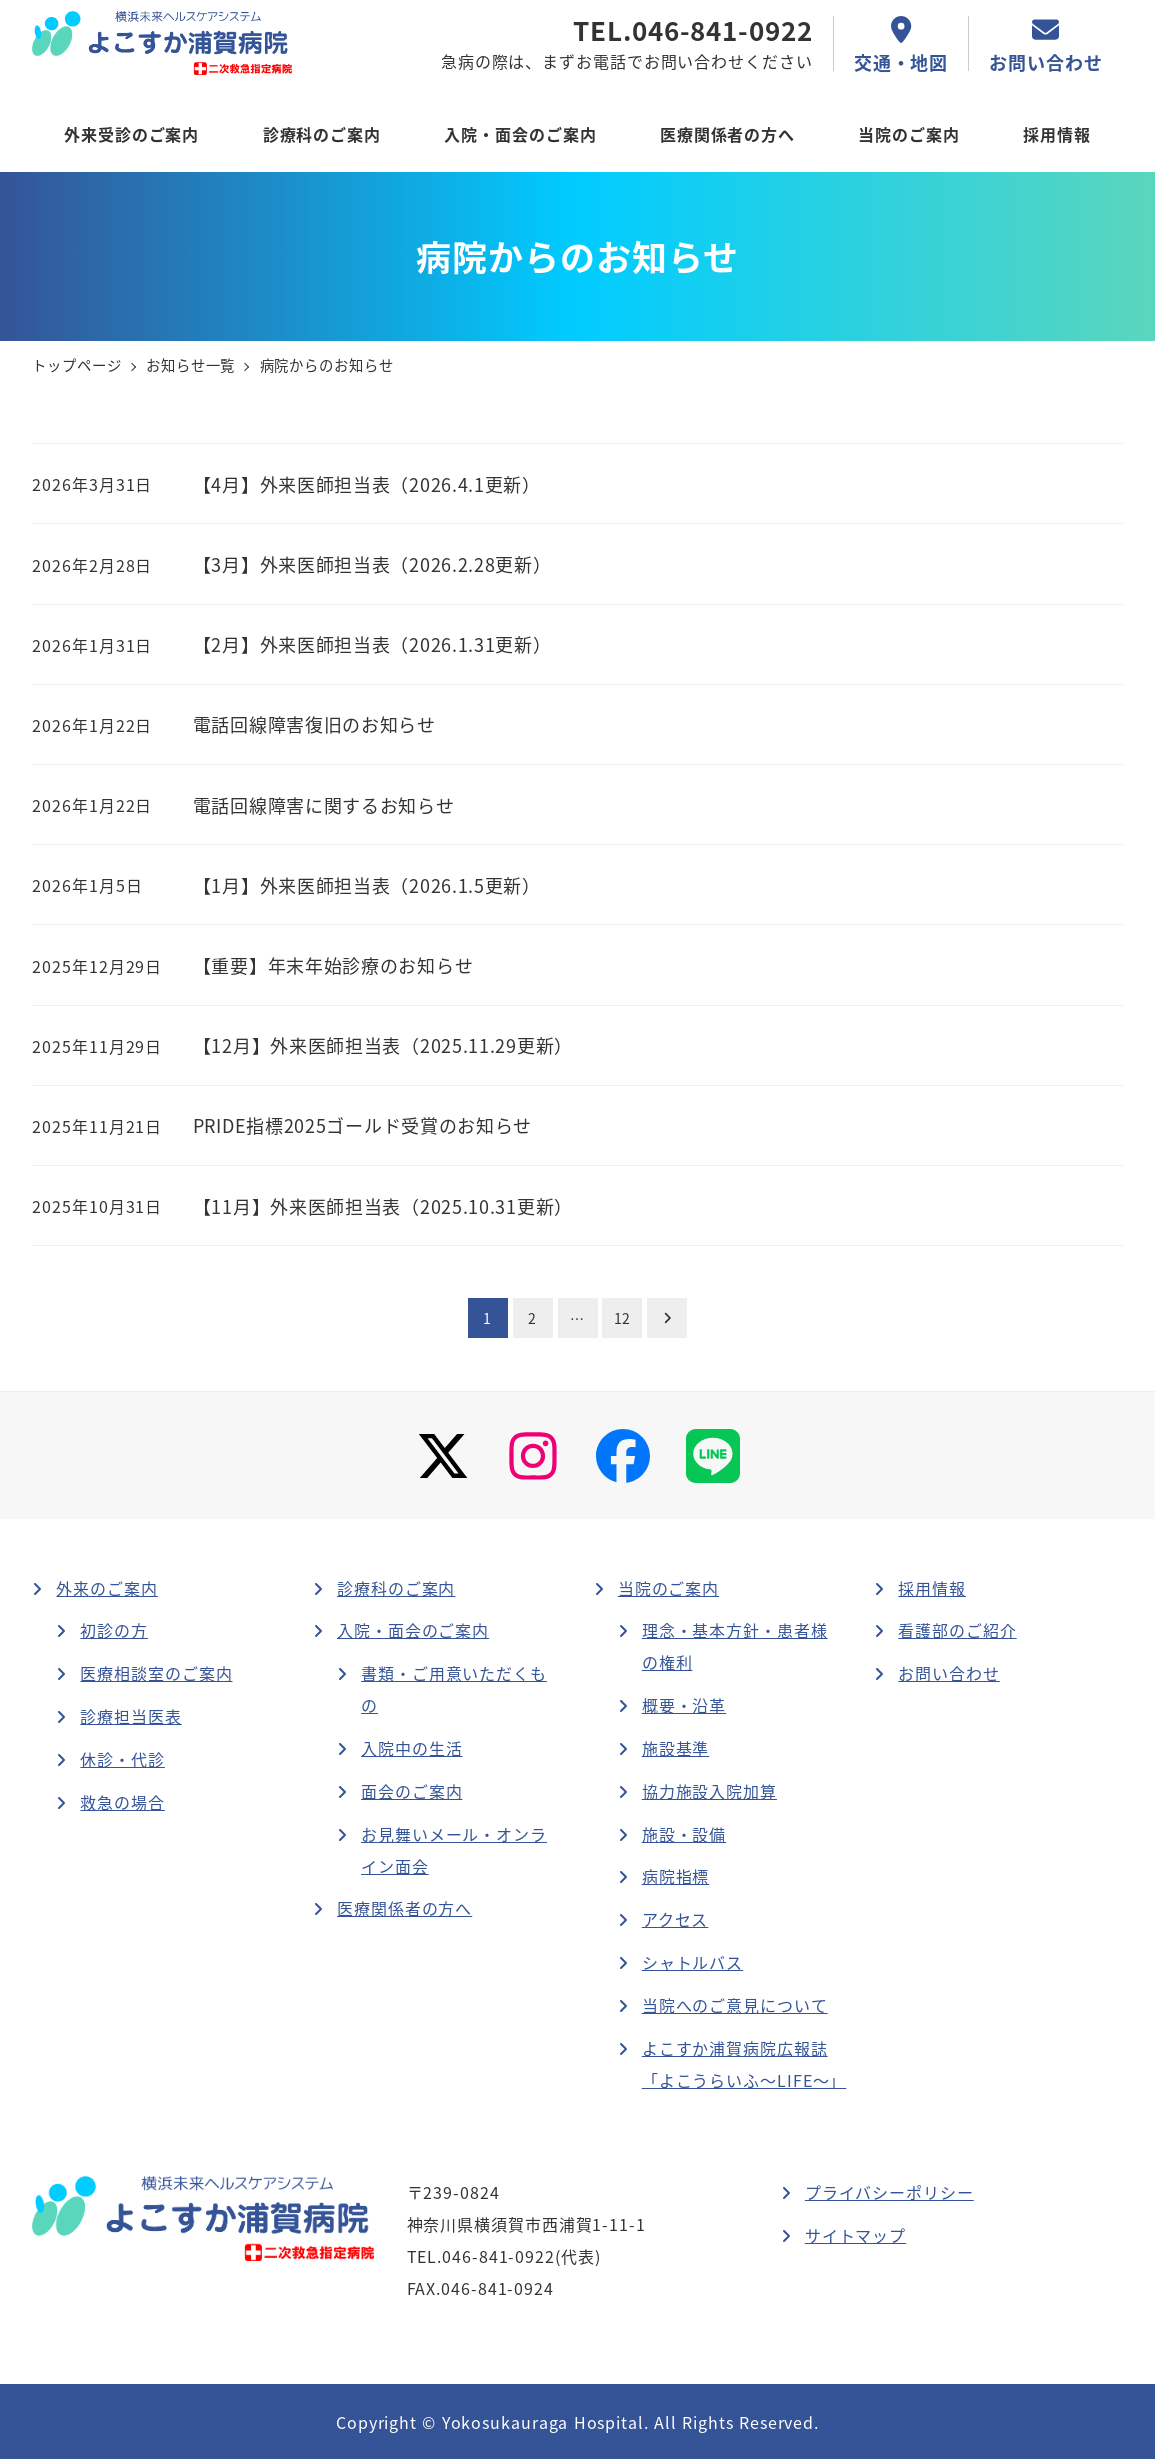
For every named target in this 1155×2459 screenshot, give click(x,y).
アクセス (675, 1919)
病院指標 (676, 1876)
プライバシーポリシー (889, 2192)
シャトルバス (692, 1962)
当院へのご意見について (735, 2005)
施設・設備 (684, 1834)
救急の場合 (122, 1802)
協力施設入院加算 (709, 1791)
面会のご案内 (411, 1791)
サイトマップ (855, 2235)
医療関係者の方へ (404, 1908)
